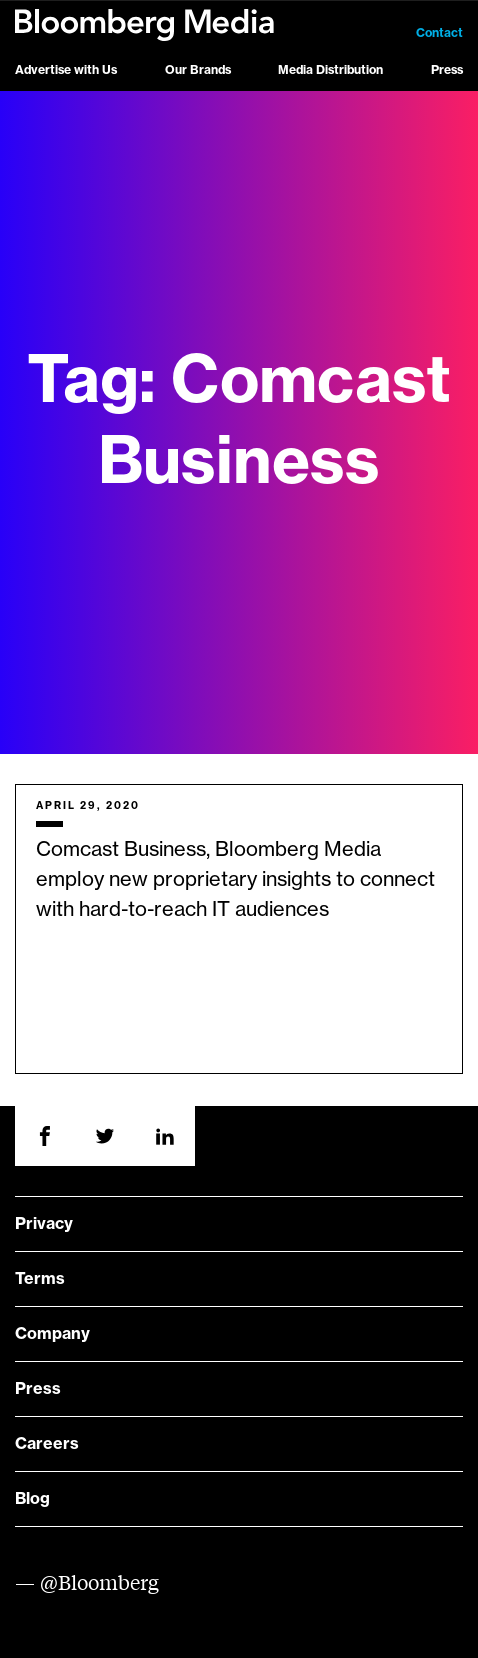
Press (447, 70)
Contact (439, 33)
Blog (32, 1499)
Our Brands (198, 70)
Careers (47, 1444)
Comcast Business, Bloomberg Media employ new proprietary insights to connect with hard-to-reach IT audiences (235, 880)
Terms (40, 1279)
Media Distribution (330, 70)
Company (52, 1334)
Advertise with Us (66, 70)
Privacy (44, 1224)
